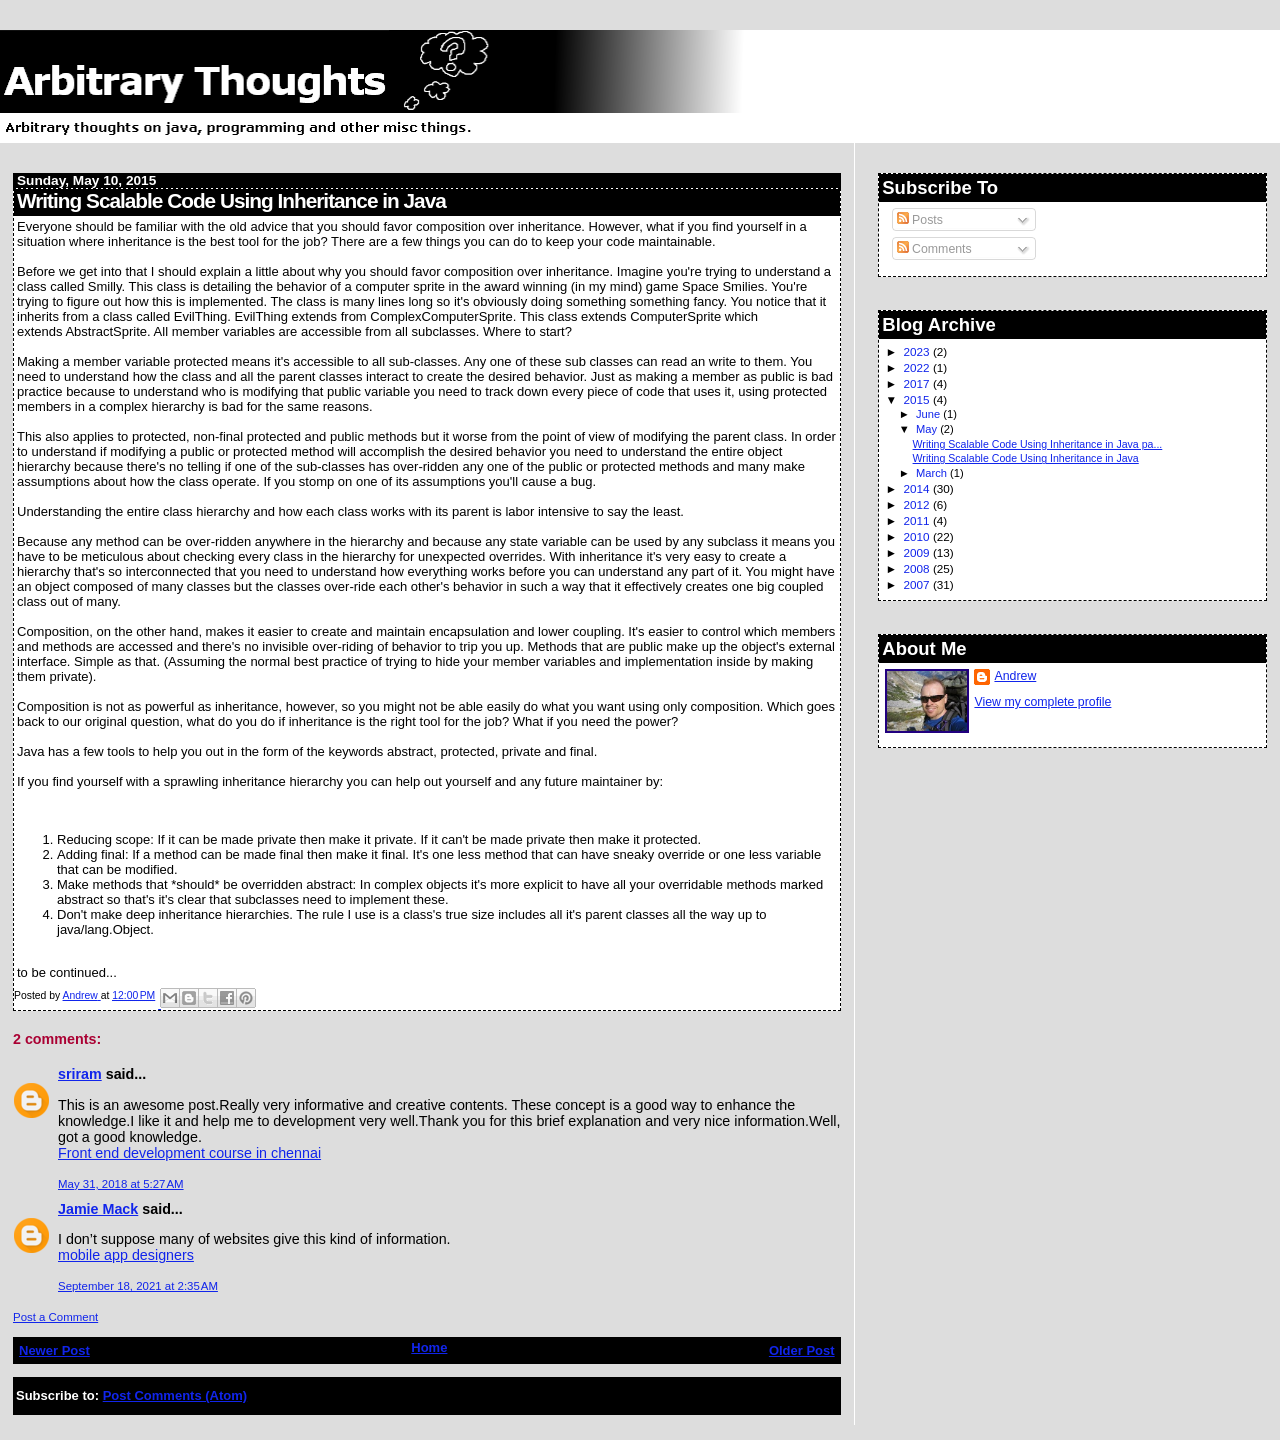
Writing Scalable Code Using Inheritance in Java (1026, 458)
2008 (918, 568)
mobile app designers (126, 1255)
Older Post (802, 1350)
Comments (934, 249)
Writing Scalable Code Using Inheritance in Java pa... (1038, 444)
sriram (80, 1074)
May (928, 429)
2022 (918, 367)
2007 (918, 584)
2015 (918, 399)
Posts (920, 220)
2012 (918, 504)
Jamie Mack (98, 1209)
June (929, 414)
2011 (918, 520)
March (933, 473)
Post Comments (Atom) (175, 1395)
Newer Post (54, 1350)
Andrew (1015, 676)
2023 (918, 351)
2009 (918, 552)
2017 (918, 383)
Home (429, 1347)
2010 (918, 536)
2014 (918, 488)
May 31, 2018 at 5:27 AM (121, 1184)
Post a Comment (55, 1317)
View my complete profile (1042, 702)
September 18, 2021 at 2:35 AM (138, 1286)
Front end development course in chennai (189, 1153)
